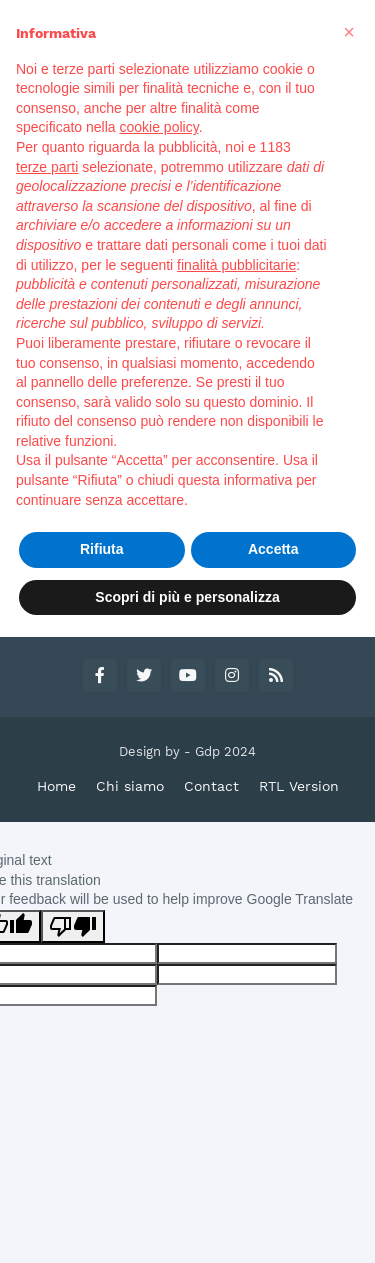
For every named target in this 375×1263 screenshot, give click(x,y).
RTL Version (299, 786)
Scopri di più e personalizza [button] (187, 597)
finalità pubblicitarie (236, 265)
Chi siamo (130, 786)
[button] (349, 32)
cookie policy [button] (159, 127)
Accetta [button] (273, 549)
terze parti (47, 167)
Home (56, 786)
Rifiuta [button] (102, 549)
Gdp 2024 (225, 751)
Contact (211, 786)
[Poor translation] (73, 926)
